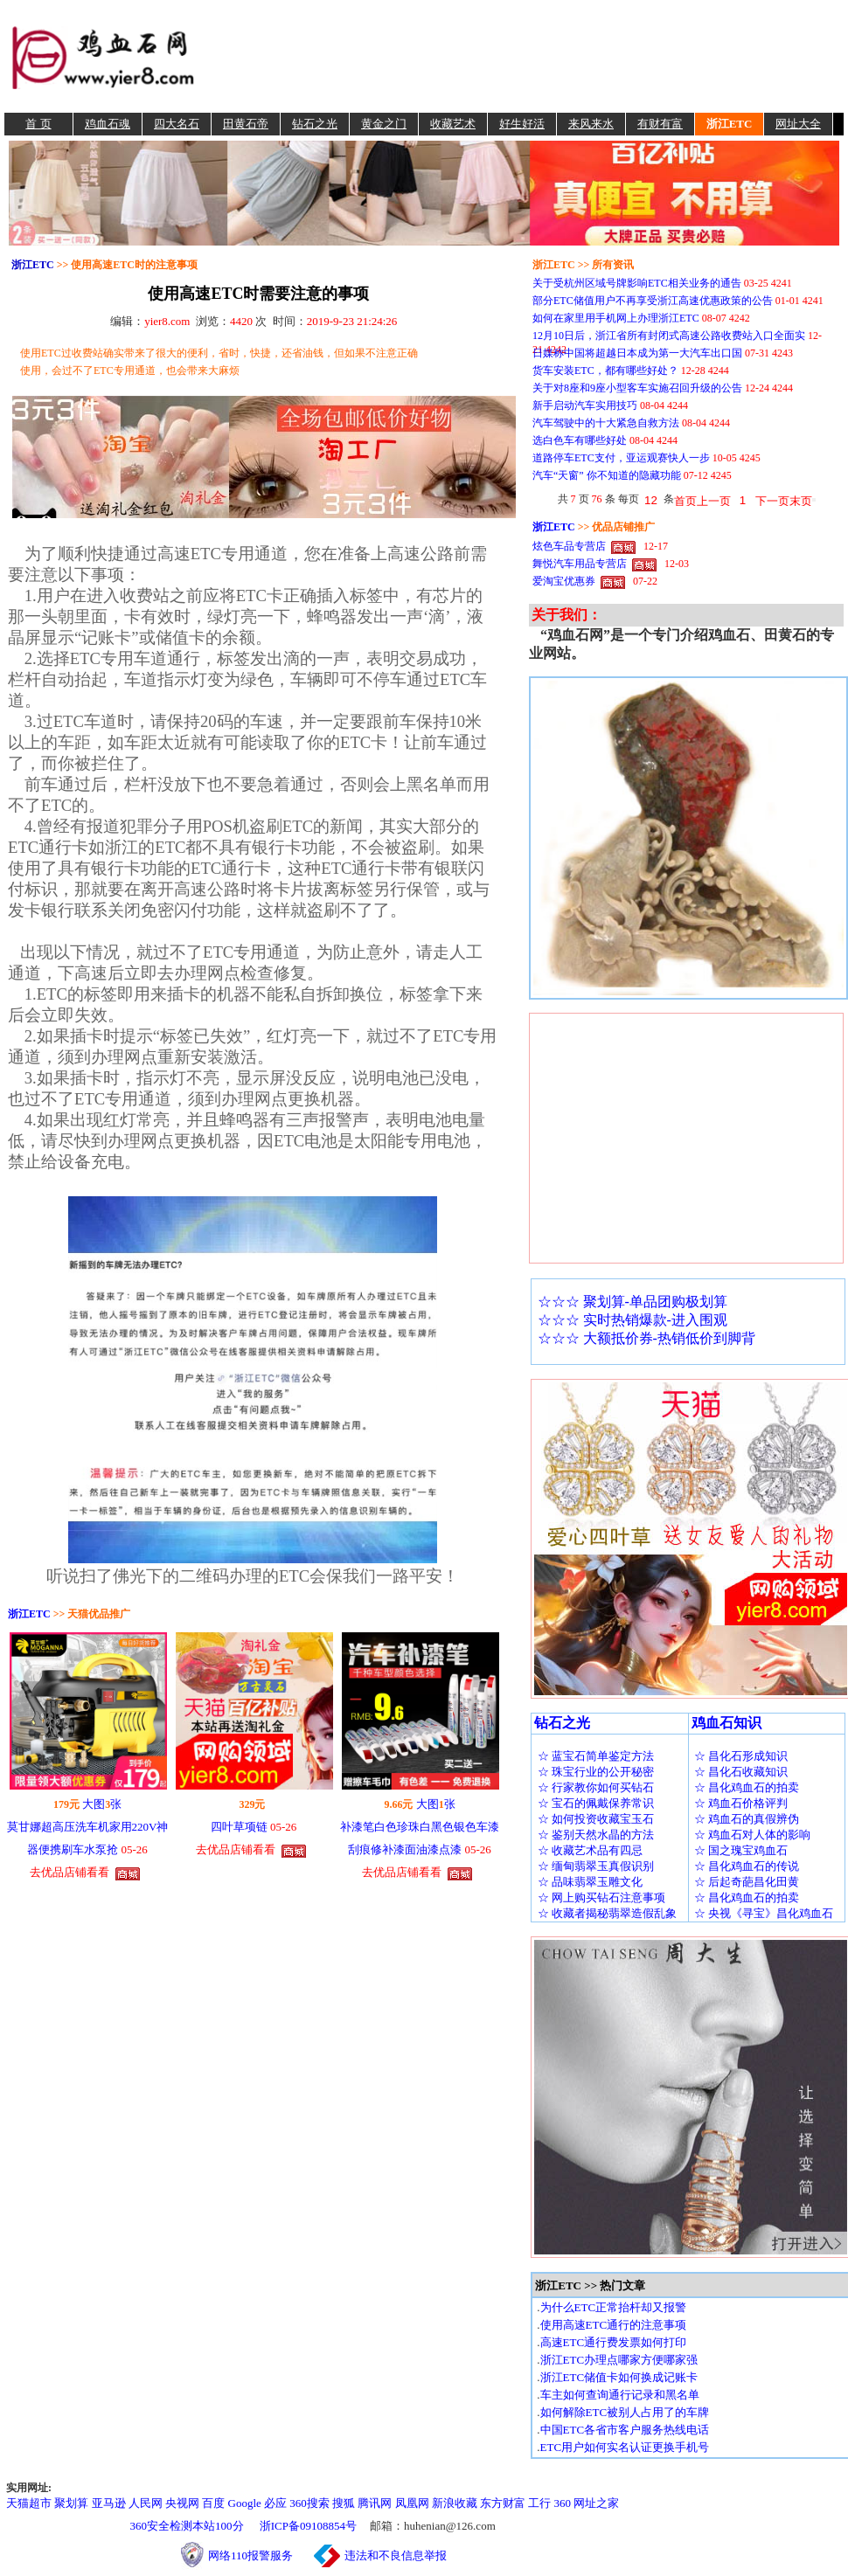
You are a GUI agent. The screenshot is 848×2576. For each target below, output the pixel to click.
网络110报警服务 (259, 2555)
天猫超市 (29, 2503)
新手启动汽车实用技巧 (584, 405)
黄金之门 (384, 123)
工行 (539, 2503)
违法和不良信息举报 (395, 2555)
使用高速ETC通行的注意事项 (613, 2324)
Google (244, 2503)
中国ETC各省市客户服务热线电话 (625, 2429)
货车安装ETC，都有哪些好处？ (605, 370)
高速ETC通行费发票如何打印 (613, 2342)
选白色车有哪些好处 (579, 440)
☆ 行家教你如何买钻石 (596, 1787)
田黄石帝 (245, 123)
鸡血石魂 (107, 123)
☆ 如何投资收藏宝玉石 (596, 1818)
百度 (213, 2503)
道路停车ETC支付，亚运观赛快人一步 (621, 458)
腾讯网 (375, 2503)
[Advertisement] (521, 56)
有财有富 (660, 123)
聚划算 (71, 2503)
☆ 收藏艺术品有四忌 (590, 1850)
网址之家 (596, 2503)
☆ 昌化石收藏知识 (741, 1771)
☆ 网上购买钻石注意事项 (601, 1897)
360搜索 (309, 2503)
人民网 (146, 2503)
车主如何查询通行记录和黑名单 (619, 2394)
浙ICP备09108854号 (308, 2525)
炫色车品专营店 (569, 546)
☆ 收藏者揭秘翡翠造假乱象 (607, 1913)
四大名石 (176, 123)
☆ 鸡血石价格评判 (741, 1803)
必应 (275, 2503)
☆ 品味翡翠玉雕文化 (590, 1881)
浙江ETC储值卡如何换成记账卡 (619, 2377)
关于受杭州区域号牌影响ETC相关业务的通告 (636, 283)
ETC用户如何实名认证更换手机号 (625, 2447)
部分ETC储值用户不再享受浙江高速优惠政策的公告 (652, 300)
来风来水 (591, 123)
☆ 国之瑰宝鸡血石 (741, 1850)
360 (563, 2503)
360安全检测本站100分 (187, 2525)
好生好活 (522, 123)
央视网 (182, 2503)
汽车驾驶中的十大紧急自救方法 (605, 423)
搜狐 (343, 2503)
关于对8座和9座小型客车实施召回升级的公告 (637, 388)
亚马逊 (109, 2503)
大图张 (102, 1804)
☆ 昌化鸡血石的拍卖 (746, 1787)
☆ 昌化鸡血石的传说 (746, 1866)
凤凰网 (412, 2503)
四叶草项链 (239, 1826)
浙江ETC (729, 123)
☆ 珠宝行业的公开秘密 (596, 1771)
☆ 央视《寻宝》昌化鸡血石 (763, 1913)
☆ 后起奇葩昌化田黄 (746, 1881)
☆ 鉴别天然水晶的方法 (596, 1834)
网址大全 (798, 123)
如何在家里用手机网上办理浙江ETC (615, 318)
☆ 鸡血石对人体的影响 (752, 1834)
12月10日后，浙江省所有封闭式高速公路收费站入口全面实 (668, 335)
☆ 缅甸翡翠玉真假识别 (596, 1866)
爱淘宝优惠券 (563, 581)
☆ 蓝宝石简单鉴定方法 (596, 1755)
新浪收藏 (454, 2503)
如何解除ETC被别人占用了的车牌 (625, 2412)
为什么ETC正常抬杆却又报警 (613, 2307)
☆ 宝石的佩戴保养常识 (596, 1803)
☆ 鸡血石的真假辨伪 (746, 1818)
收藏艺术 (453, 123)
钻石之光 (314, 123)
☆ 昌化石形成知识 (741, 1755)
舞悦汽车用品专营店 (579, 563)
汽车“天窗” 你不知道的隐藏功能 (606, 475)
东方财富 (502, 2503)
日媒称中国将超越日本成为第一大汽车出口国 (637, 353)
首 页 (38, 123)
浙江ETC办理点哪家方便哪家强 (619, 2359)
